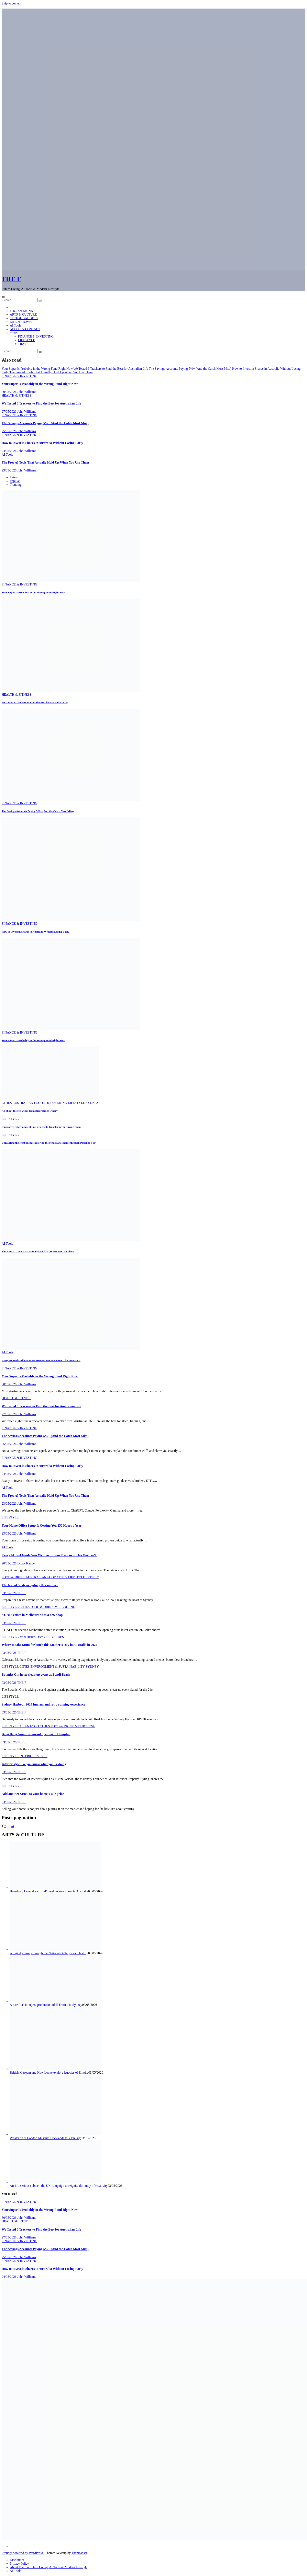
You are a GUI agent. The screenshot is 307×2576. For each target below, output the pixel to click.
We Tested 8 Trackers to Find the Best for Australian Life (41, 403)
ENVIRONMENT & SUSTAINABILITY (58, 1666)
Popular (15, 481)
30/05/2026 (9, 392)
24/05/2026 (9, 451)
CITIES (7, 1103)
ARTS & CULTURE (23, 314)
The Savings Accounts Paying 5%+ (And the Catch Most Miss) (45, 423)
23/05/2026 (9, 470)
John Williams (26, 392)
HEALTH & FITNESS (16, 395)
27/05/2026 (9, 411)
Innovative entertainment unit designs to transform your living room (41, 1126)
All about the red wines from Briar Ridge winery (30, 1110)
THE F (11, 279)
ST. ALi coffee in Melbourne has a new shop (32, 1615)
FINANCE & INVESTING (36, 336)
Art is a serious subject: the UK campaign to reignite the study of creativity (59, 2185)
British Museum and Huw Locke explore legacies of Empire (49, 2072)
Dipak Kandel (26, 1563)
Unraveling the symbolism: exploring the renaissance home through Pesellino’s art (49, 1142)
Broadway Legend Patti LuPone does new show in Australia (49, 1891)
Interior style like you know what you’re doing (34, 1764)
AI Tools (15, 325)
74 (12, 1826)
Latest (14, 477)
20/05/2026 (9, 1563)
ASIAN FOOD (29, 1726)
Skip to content (11, 3)
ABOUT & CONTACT (25, 329)
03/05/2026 (9, 1593)
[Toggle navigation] (3, 297)
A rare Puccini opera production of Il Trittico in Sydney (46, 2004)
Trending (16, 484)
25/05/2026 (9, 431)
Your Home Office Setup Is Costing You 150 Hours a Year (41, 1525)
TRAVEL (24, 343)
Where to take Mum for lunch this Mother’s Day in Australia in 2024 (49, 1644)
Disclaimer (17, 2560)
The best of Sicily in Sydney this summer (30, 1585)
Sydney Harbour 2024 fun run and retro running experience (43, 1704)
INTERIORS (28, 1756)
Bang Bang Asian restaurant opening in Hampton (36, 1734)
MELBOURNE (65, 1607)
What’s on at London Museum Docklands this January (45, 2138)
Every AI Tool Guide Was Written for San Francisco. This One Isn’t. (41, 1360)
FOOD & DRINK (21, 310)
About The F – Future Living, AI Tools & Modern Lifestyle (48, 2567)
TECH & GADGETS (24, 318)
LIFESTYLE (26, 340)
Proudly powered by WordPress (23, 2553)
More (13, 332)
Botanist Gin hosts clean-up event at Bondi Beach (36, 1674)
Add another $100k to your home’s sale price (33, 1794)
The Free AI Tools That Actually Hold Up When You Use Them (45, 462)
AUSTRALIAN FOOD (28, 1103)
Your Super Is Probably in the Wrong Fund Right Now (40, 384)
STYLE (42, 1756)
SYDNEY (92, 1103)
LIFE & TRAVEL (21, 321)
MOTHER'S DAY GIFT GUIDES (42, 1637)
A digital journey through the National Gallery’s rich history (49, 1953)
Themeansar (79, 2553)
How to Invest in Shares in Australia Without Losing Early (42, 443)
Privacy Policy (19, 2563)
